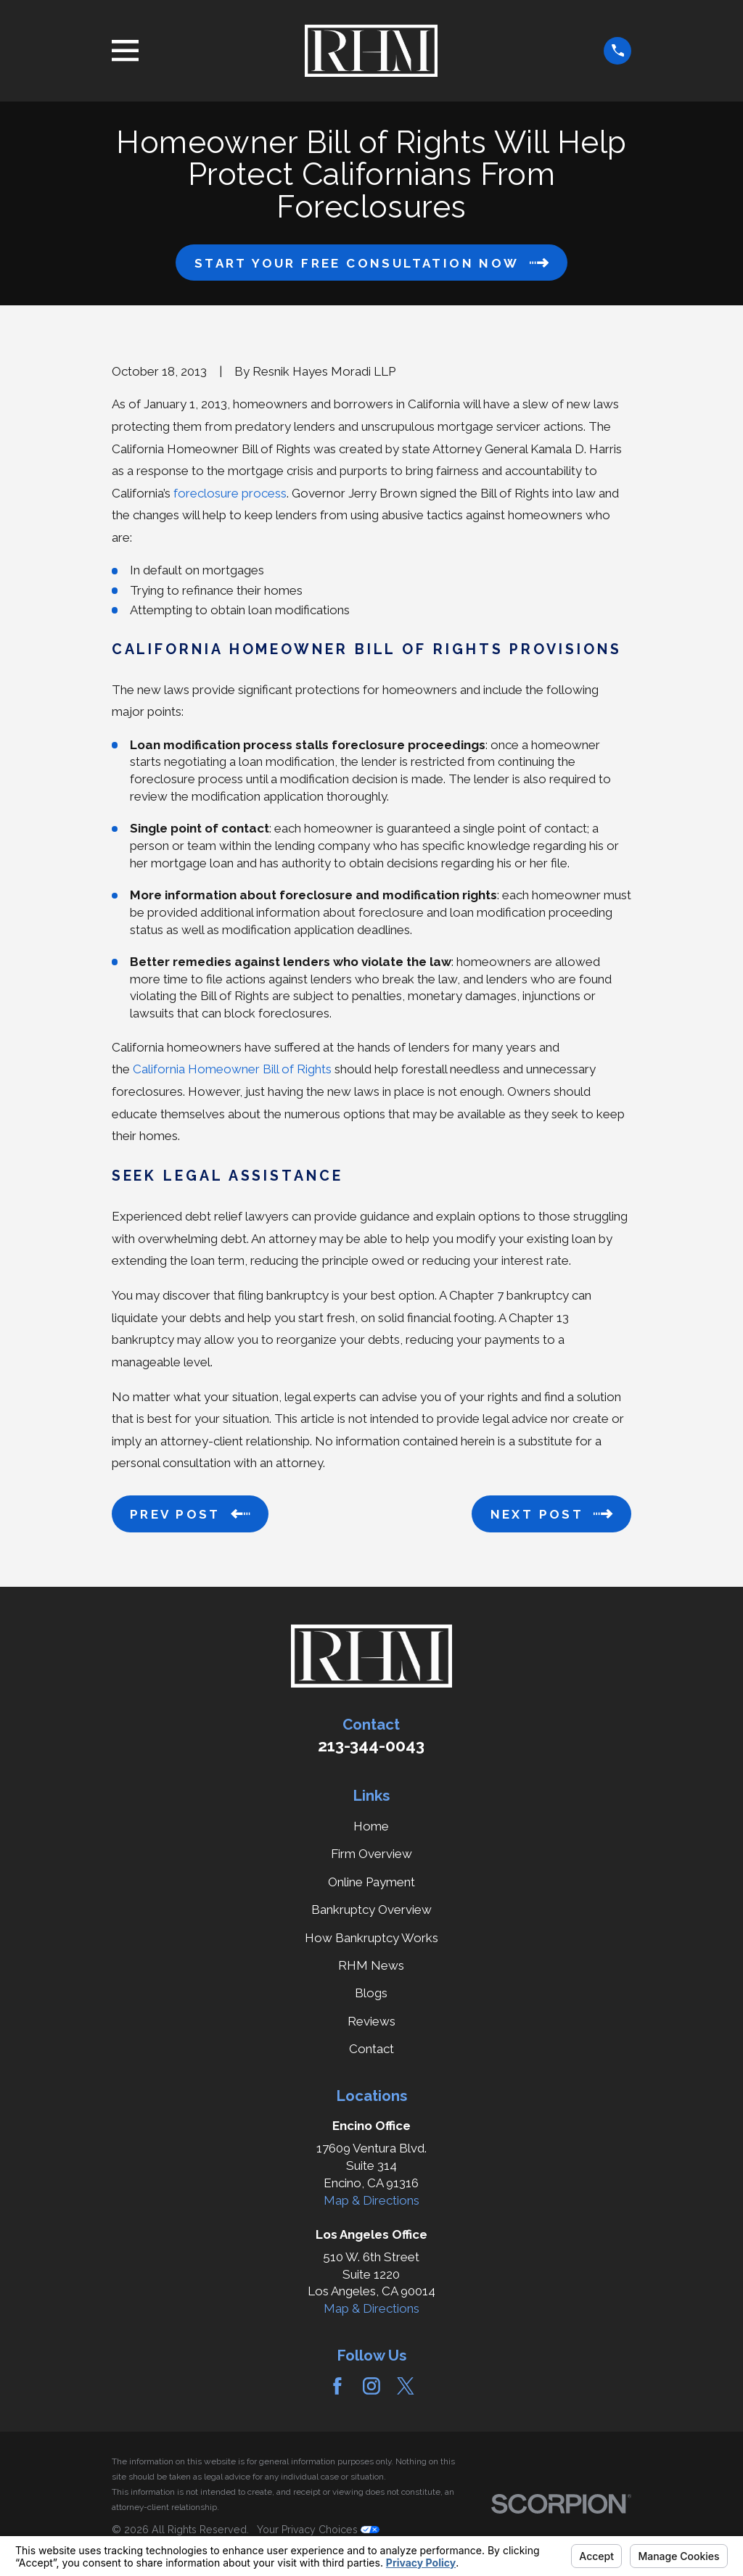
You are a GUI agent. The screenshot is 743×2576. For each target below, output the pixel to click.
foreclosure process (230, 493)
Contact (371, 2049)
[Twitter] (405, 2386)
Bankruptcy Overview (371, 1909)
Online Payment (371, 1882)
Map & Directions (371, 2200)
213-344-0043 (371, 1745)
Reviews (371, 2021)
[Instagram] (371, 2386)
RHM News (371, 1965)
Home (371, 1826)
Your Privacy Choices (318, 2529)
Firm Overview (371, 1853)
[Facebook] (337, 2386)
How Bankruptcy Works (371, 1938)
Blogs (371, 1993)
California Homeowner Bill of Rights (232, 1069)
